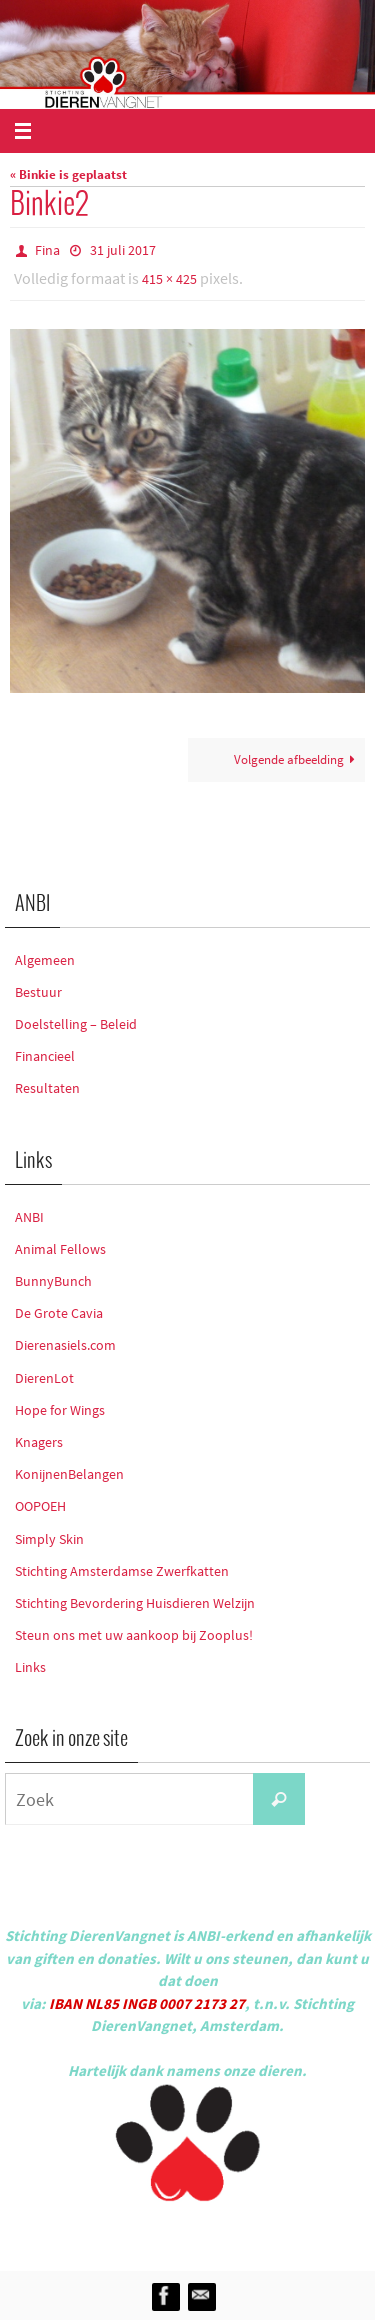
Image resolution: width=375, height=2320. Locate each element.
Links (30, 1667)
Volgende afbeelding (298, 759)
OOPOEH (40, 1506)
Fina (47, 250)
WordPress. (280, 2232)
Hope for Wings (60, 1410)
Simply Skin (49, 1539)
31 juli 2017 (123, 250)
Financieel (45, 1056)
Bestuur (38, 992)
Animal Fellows (60, 1249)
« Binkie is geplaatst (68, 174)
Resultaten (47, 1088)
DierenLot (44, 1378)
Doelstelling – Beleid (76, 1024)
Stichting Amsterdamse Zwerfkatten (122, 1571)
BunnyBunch (53, 1281)
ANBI (29, 1217)
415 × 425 (169, 279)
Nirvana (214, 2232)
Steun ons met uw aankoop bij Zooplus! (134, 1635)
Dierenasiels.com (65, 1345)
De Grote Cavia (59, 1313)
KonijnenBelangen (69, 1474)
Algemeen (45, 960)
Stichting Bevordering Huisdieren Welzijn (135, 1603)
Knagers (39, 1442)
